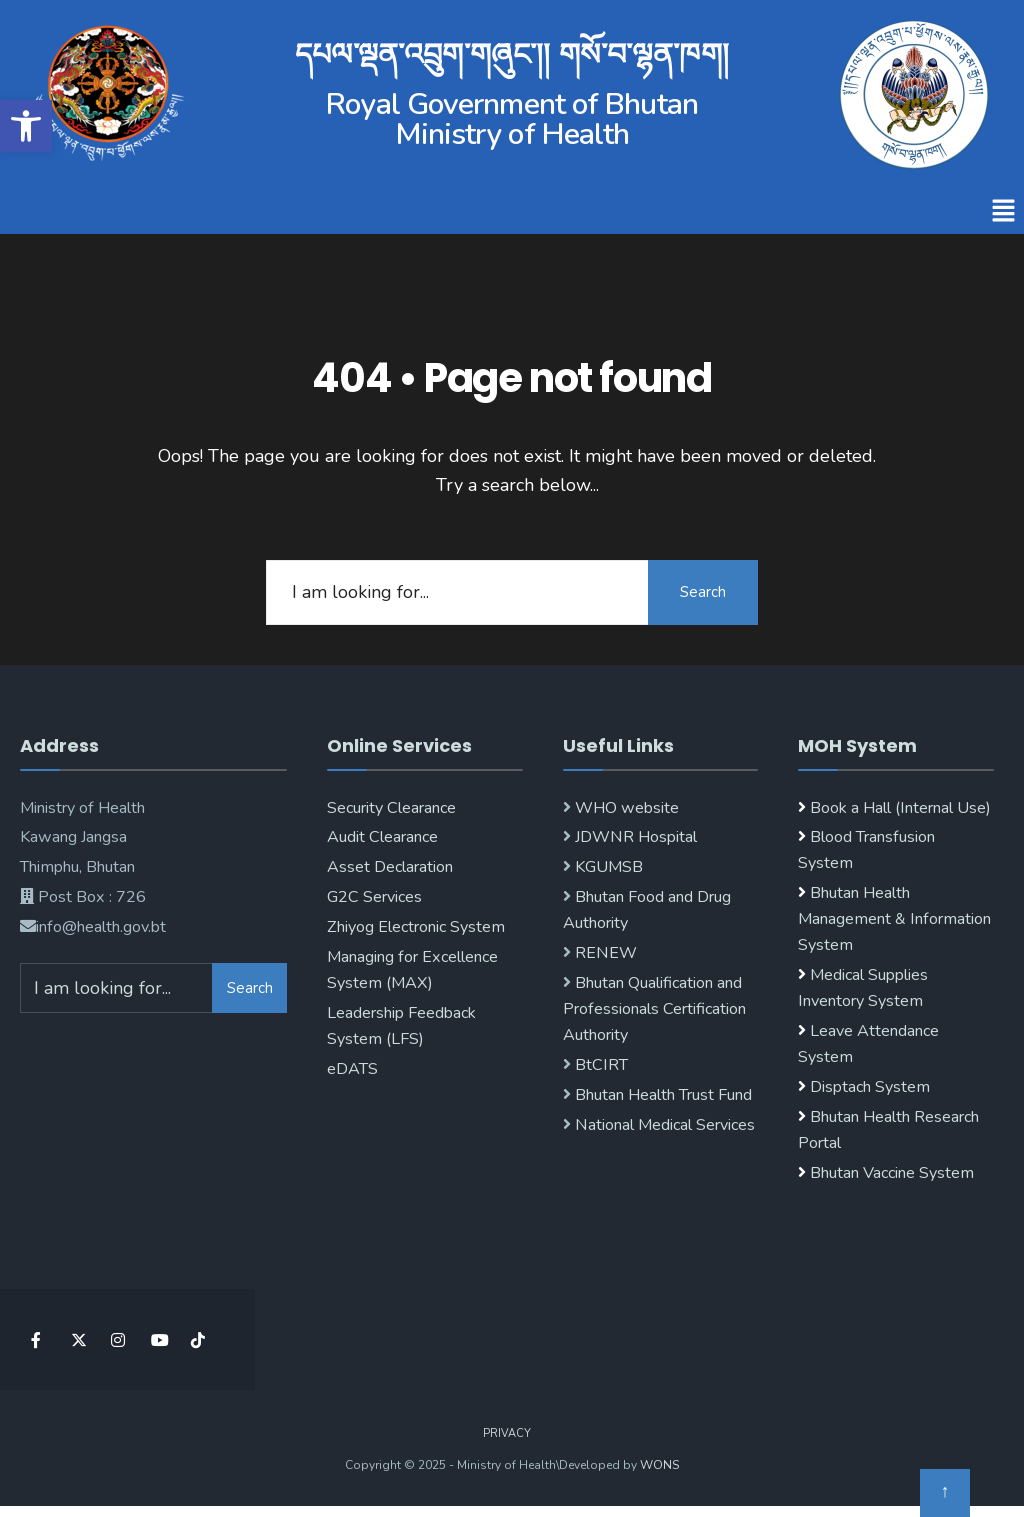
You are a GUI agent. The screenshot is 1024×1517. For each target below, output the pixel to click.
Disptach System (870, 1087)
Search (703, 592)
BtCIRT (599, 1065)
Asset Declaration (390, 867)
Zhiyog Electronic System (416, 927)
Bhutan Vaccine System (892, 1173)
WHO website (625, 808)
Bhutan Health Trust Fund (661, 1095)
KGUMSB (607, 867)
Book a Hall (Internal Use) (900, 808)
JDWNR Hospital (634, 837)
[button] (1004, 212)
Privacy (507, 1433)
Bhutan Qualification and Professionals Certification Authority (654, 1009)
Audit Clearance (382, 837)
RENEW (604, 953)
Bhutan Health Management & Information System (894, 919)
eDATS (352, 1069)
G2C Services (374, 897)
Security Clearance (391, 808)
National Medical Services (663, 1125)
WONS (659, 1465)
